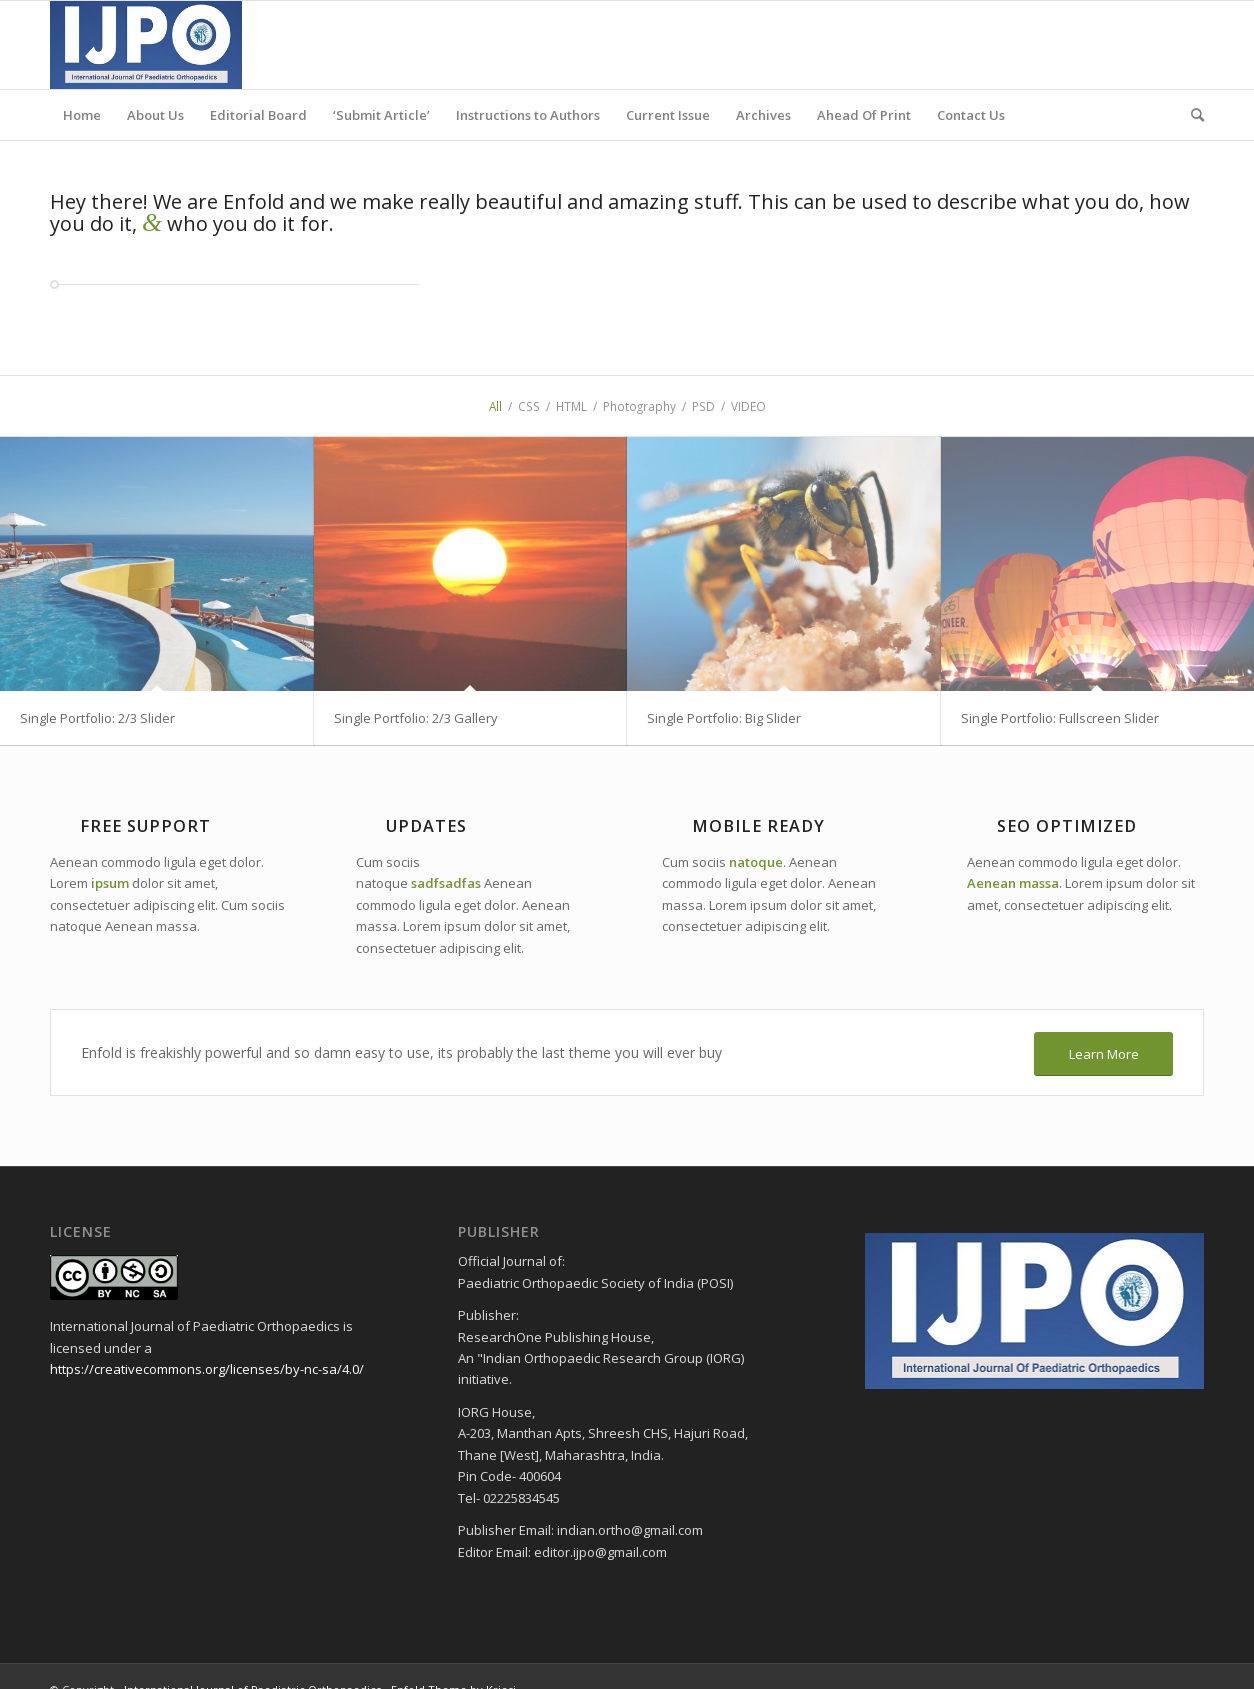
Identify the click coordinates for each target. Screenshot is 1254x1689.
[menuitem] (82, 115)
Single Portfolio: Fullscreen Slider (1060, 718)
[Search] (1191, 115)
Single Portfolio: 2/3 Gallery (416, 718)
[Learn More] (1103, 1054)
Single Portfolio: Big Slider (724, 718)
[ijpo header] (146, 45)
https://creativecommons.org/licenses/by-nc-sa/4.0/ (207, 1369)
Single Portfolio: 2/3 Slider (97, 718)
